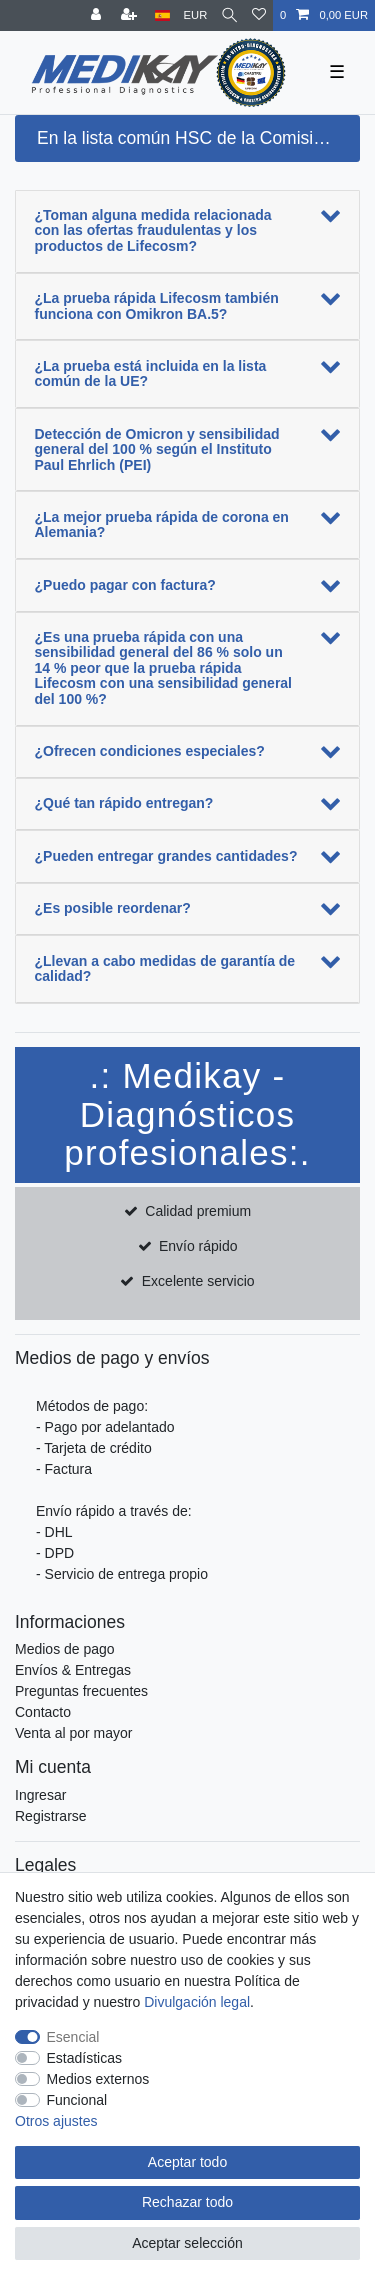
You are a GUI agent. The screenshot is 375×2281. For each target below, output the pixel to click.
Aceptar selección (187, 2243)
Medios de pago (65, 1649)
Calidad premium (198, 1211)
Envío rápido (198, 1246)
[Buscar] (229, 15)
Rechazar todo (187, 2202)
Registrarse (51, 1816)
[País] (162, 15)
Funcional (77, 2100)
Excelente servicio (198, 1281)
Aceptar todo (187, 2162)
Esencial (73, 2037)
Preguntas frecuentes (81, 1691)
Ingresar (40, 1795)
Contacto (43, 1712)
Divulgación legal (197, 2002)
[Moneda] (196, 15)
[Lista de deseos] (259, 15)
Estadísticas (84, 2058)
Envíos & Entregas (73, 1670)
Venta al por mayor (74, 1733)
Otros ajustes (56, 2121)
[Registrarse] (131, 15)
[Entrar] (98, 15)
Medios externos (98, 2079)
